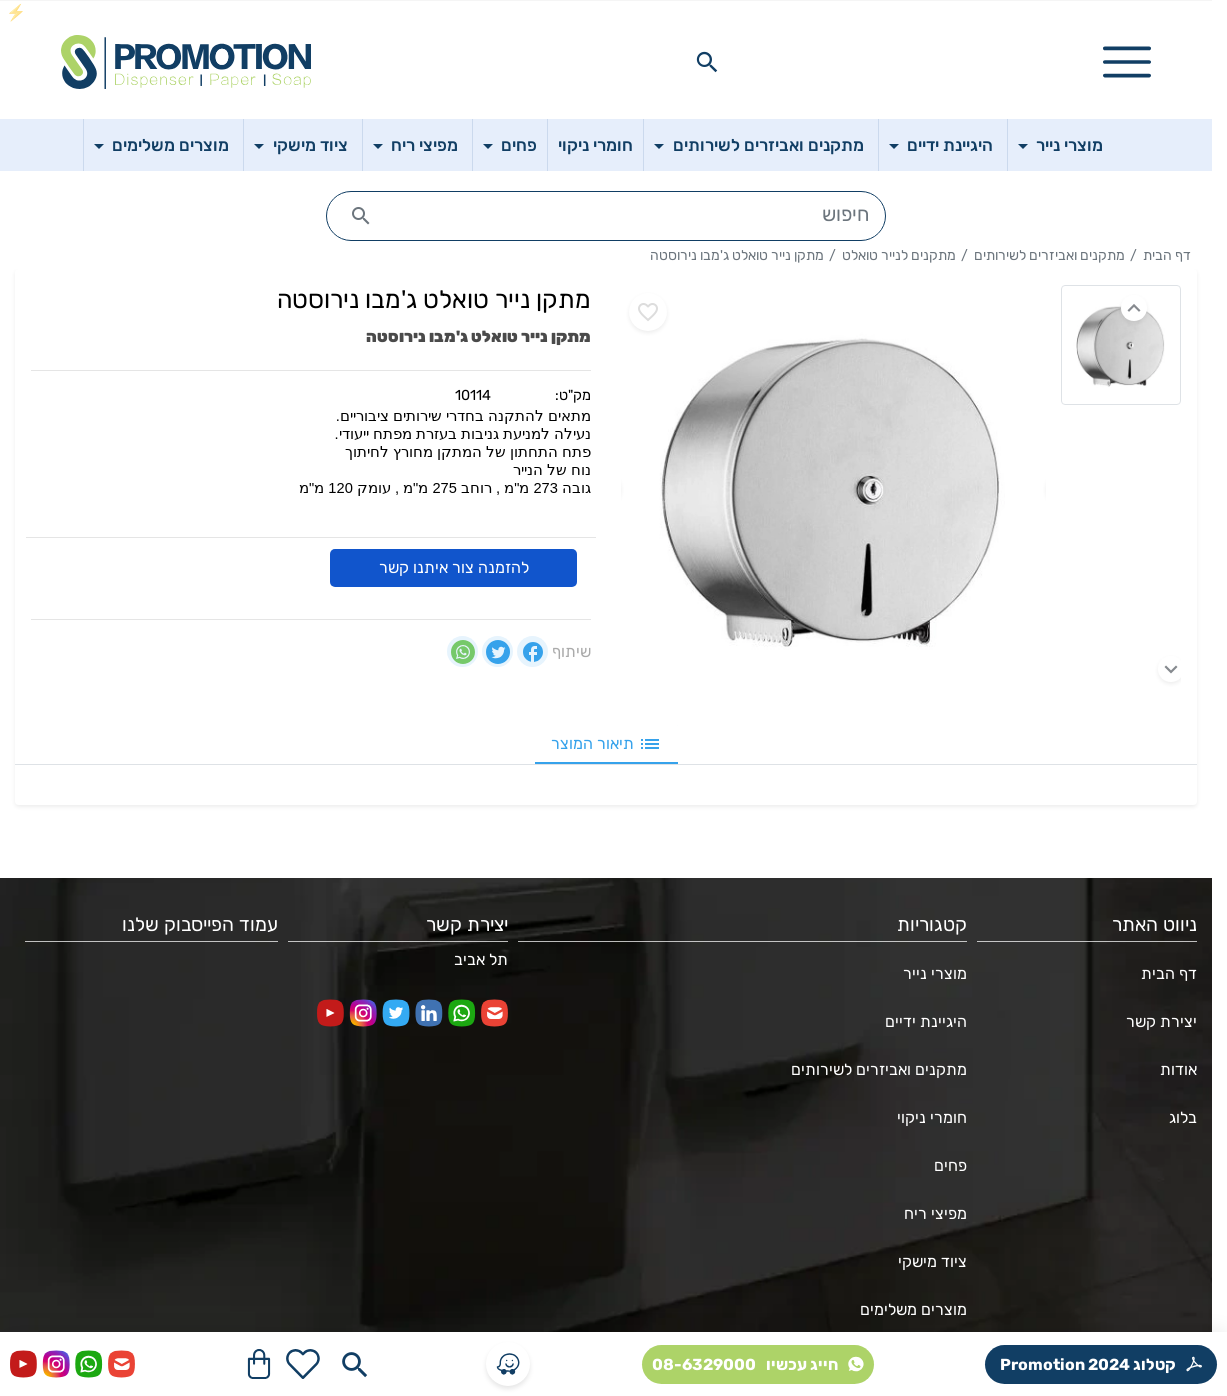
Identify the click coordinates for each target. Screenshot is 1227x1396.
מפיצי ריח (935, 1213)
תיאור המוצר (606, 744)
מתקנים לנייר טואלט (899, 255)
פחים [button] (517, 145)
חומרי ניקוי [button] (595, 145)
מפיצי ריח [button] (422, 145)
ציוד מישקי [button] (308, 145)
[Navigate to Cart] (259, 1364)
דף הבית (1167, 255)
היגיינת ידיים (926, 1021)
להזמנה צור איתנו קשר (454, 568)
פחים (950, 1165)
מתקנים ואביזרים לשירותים (1049, 255)
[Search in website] (707, 62)
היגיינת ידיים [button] (948, 145)
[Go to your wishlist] (303, 1364)
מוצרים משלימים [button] (168, 145)
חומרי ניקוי (932, 1117)
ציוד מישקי (932, 1261)
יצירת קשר (1161, 1021)
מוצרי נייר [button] (1067, 145)
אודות (1178, 1069)
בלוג (1183, 1117)
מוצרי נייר (935, 973)
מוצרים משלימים (913, 1309)
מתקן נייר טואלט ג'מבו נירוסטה (737, 255)
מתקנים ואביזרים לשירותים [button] (766, 145)
